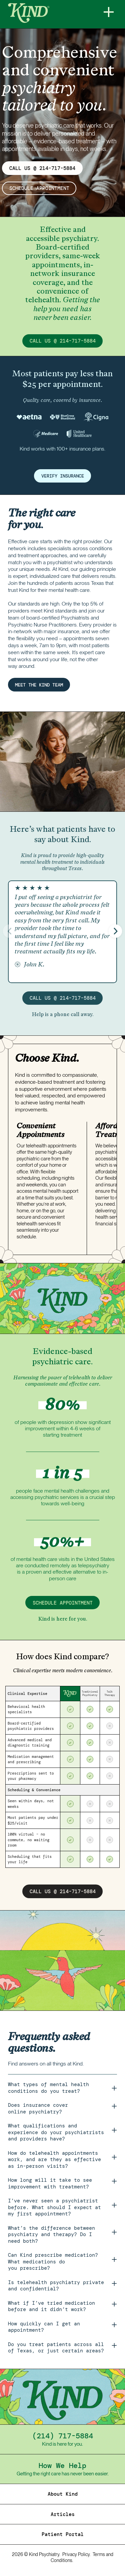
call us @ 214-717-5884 (63, 341)
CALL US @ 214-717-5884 (42, 168)
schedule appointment (39, 189)
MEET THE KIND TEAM (42, 685)
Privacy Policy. (76, 2554)
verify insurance (63, 476)
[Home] (49, 13)
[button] (115, 931)
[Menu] (108, 12)
